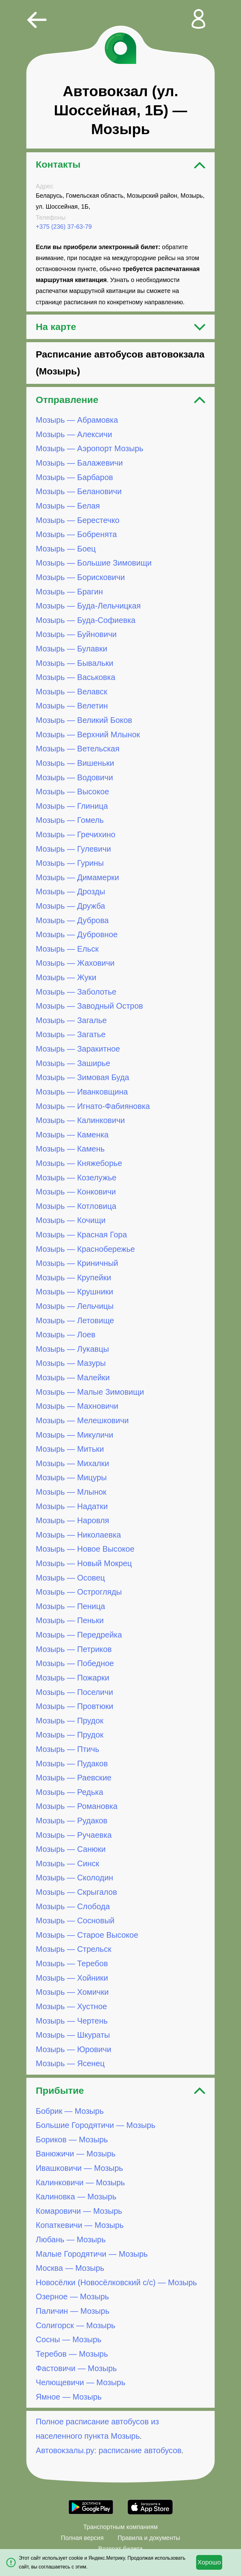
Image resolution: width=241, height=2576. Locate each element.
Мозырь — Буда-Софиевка (86, 620)
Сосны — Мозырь (68, 2339)
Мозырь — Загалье (71, 1020)
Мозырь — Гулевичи (73, 848)
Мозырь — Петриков (74, 1649)
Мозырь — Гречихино (75, 834)
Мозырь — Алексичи (74, 434)
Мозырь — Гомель (70, 820)
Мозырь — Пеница (70, 1606)
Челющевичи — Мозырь (80, 2382)
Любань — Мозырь (71, 2239)
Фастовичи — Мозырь (76, 2368)
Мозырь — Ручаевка (74, 1835)
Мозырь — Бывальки (74, 663)
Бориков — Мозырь (72, 2139)
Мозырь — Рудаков (71, 1820)
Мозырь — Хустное (71, 2006)
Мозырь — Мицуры (71, 1477)
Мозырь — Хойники (72, 1977)
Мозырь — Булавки (71, 648)
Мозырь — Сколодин (74, 1877)
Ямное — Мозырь (69, 2396)
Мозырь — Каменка (72, 1134)
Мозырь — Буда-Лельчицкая (88, 605)
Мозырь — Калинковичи (80, 1120)
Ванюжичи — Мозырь (75, 2154)
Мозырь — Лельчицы (75, 1306)
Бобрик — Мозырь (70, 2111)
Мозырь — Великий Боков (84, 720)
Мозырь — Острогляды (79, 1591)
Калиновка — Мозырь (76, 2196)
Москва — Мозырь (70, 2268)
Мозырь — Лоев (65, 1334)
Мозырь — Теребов (72, 1963)
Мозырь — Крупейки (73, 1277)
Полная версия (82, 2537)
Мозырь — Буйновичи (76, 634)
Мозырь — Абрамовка (77, 419)
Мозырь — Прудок (70, 1720)
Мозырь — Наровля (72, 1520)
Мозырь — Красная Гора (81, 1234)
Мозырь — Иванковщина (82, 1091)
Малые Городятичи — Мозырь (92, 2253)
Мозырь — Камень (70, 1148)
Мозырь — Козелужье (76, 1177)
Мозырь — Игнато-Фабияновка (93, 1106)
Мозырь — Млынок (71, 1491)
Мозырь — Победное (75, 1663)
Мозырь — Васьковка (75, 677)
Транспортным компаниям (120, 2526)
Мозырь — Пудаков (72, 1763)
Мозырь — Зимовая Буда (82, 1077)
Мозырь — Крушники (74, 1292)
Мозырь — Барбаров (74, 477)
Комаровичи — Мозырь (79, 2211)
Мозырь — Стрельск (73, 1949)
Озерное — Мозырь (72, 2296)
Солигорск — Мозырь (75, 2325)
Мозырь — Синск (67, 1863)
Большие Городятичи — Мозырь (95, 2125)
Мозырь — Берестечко (78, 520)
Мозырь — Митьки (70, 1449)
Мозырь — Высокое (72, 791)
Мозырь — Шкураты (73, 2034)
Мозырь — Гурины (70, 863)
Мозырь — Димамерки (77, 877)
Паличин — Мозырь (72, 2311)
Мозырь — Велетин (72, 706)
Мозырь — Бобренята (76, 534)
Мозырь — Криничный (77, 1263)
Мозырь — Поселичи (74, 1692)
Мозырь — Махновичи (77, 1406)
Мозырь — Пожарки (72, 1677)
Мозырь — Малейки (73, 1377)
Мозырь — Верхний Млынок (88, 734)
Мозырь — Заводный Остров (89, 1005)
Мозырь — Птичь (67, 1749)
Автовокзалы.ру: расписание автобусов (108, 2450)
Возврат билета (120, 2548)
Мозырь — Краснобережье (85, 1249)
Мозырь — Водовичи (74, 777)
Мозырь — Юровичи (73, 2049)
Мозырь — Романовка (76, 1806)
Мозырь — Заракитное (78, 1048)
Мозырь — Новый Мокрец (84, 1563)
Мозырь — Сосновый (75, 1920)
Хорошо (209, 2562)
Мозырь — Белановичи (79, 491)
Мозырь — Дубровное (77, 934)
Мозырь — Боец (66, 548)
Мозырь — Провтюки (74, 1706)
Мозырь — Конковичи (76, 1191)
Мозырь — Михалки (72, 1463)
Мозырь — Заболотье (76, 991)
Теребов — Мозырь (72, 2353)
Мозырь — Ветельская (78, 748)
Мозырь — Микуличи (74, 1434)
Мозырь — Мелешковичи (82, 1420)
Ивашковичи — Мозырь (79, 2168)
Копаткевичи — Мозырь (80, 2225)
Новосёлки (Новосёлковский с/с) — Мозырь (116, 2282)
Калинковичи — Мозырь (80, 2182)
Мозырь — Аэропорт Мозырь (89, 448)
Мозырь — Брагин (69, 591)
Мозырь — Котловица (76, 1206)
